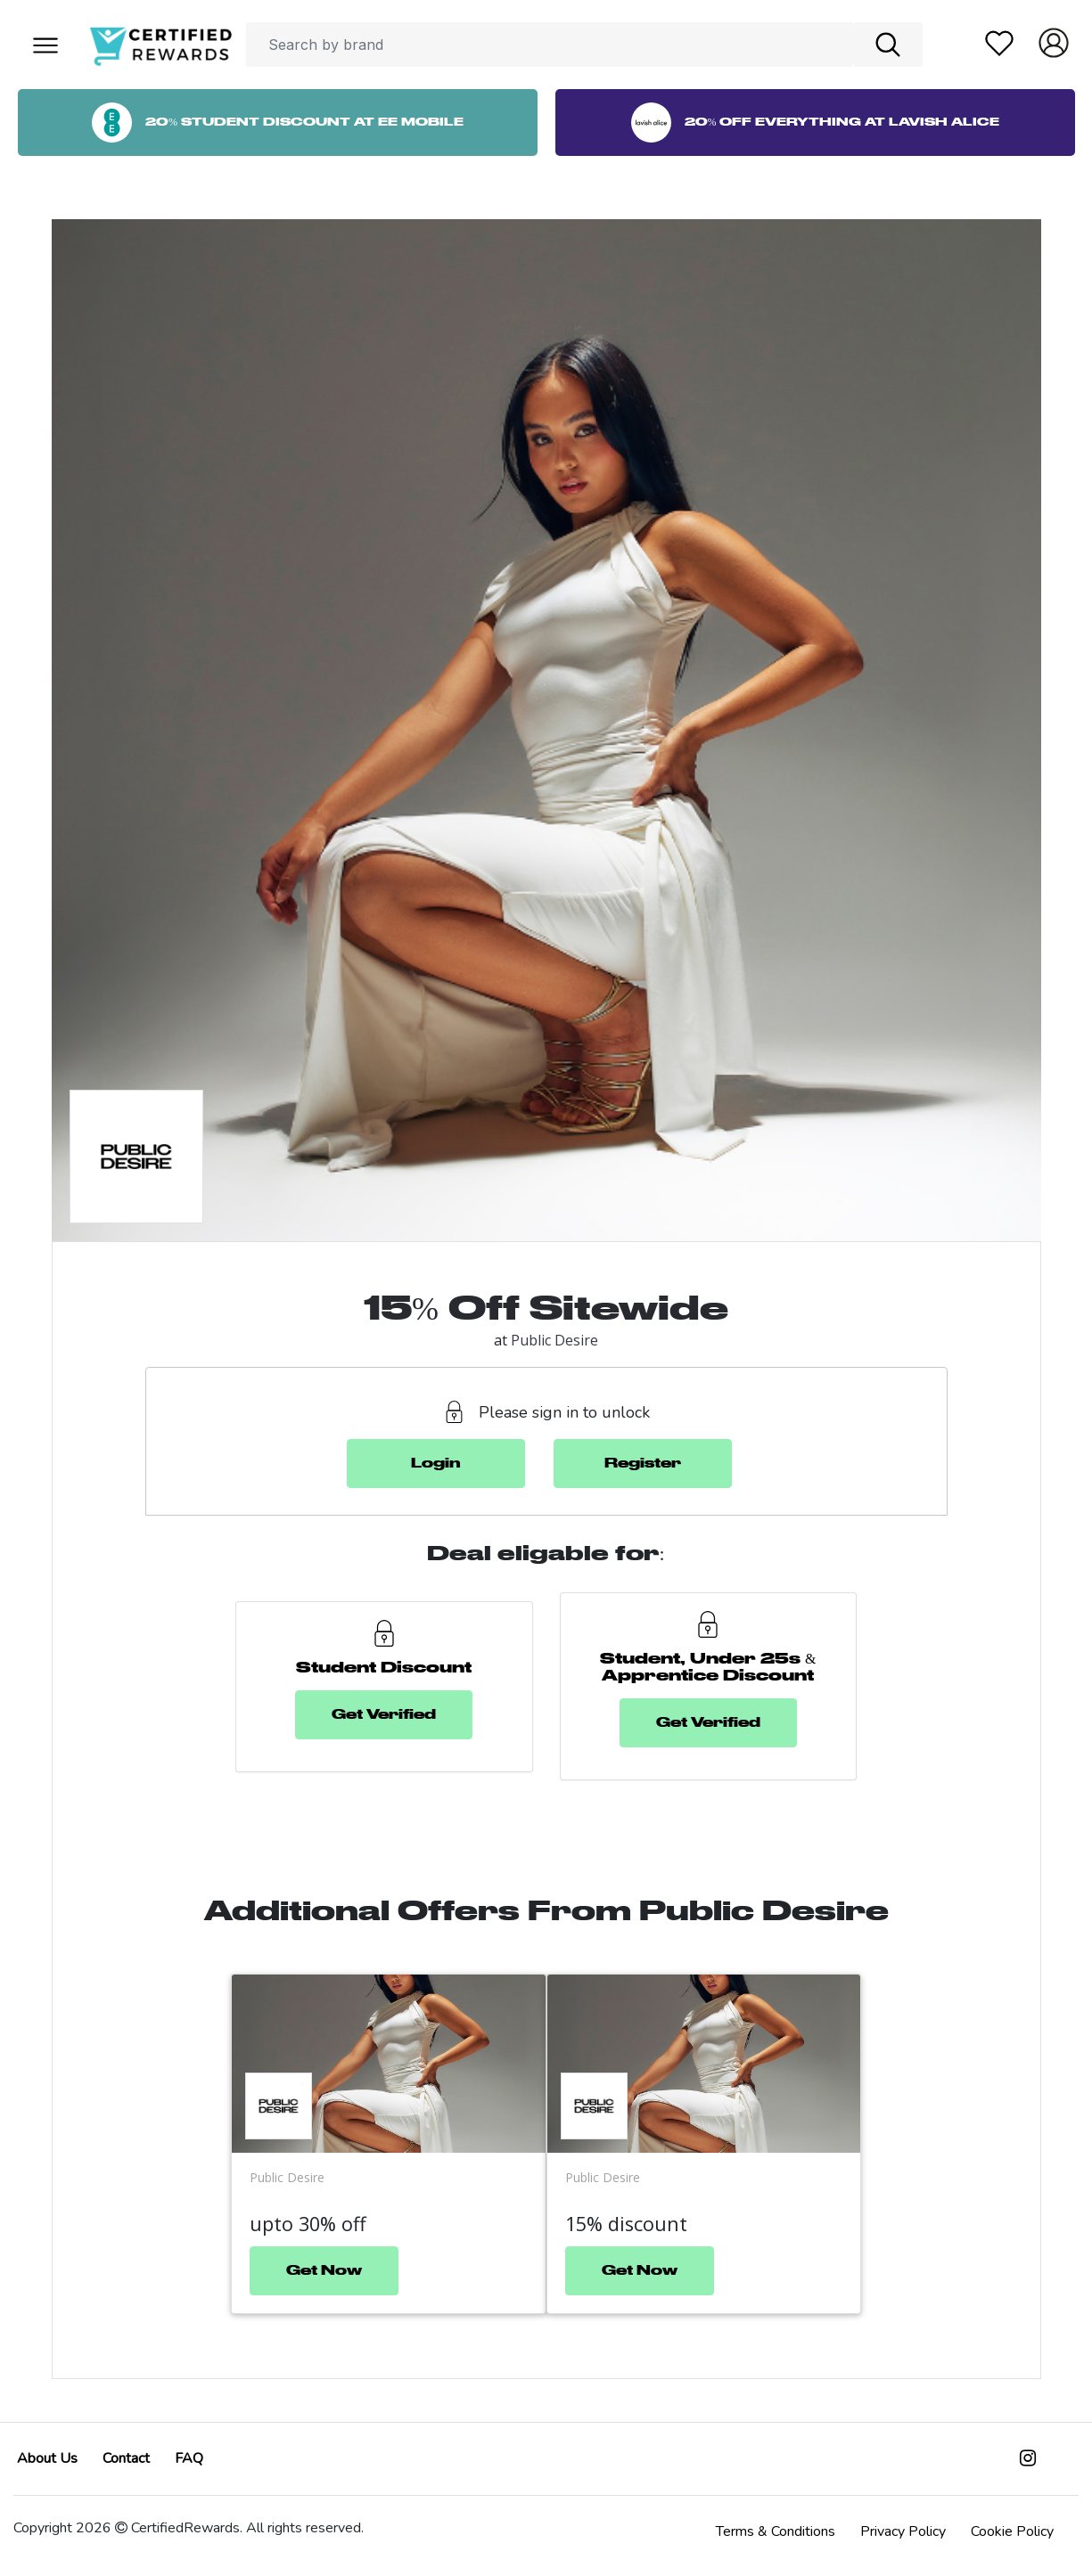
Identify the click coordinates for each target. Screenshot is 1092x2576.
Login (436, 1463)
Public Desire (554, 1340)
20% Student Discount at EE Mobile (278, 122)
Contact (126, 2458)
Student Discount (384, 1668)
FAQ (189, 2458)
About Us (47, 2458)
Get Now (324, 2271)
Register (642, 1463)
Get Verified (384, 1714)
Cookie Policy (1012, 2531)
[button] (44, 44)
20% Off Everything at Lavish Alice (815, 122)
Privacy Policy (903, 2531)
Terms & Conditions (775, 2531)
